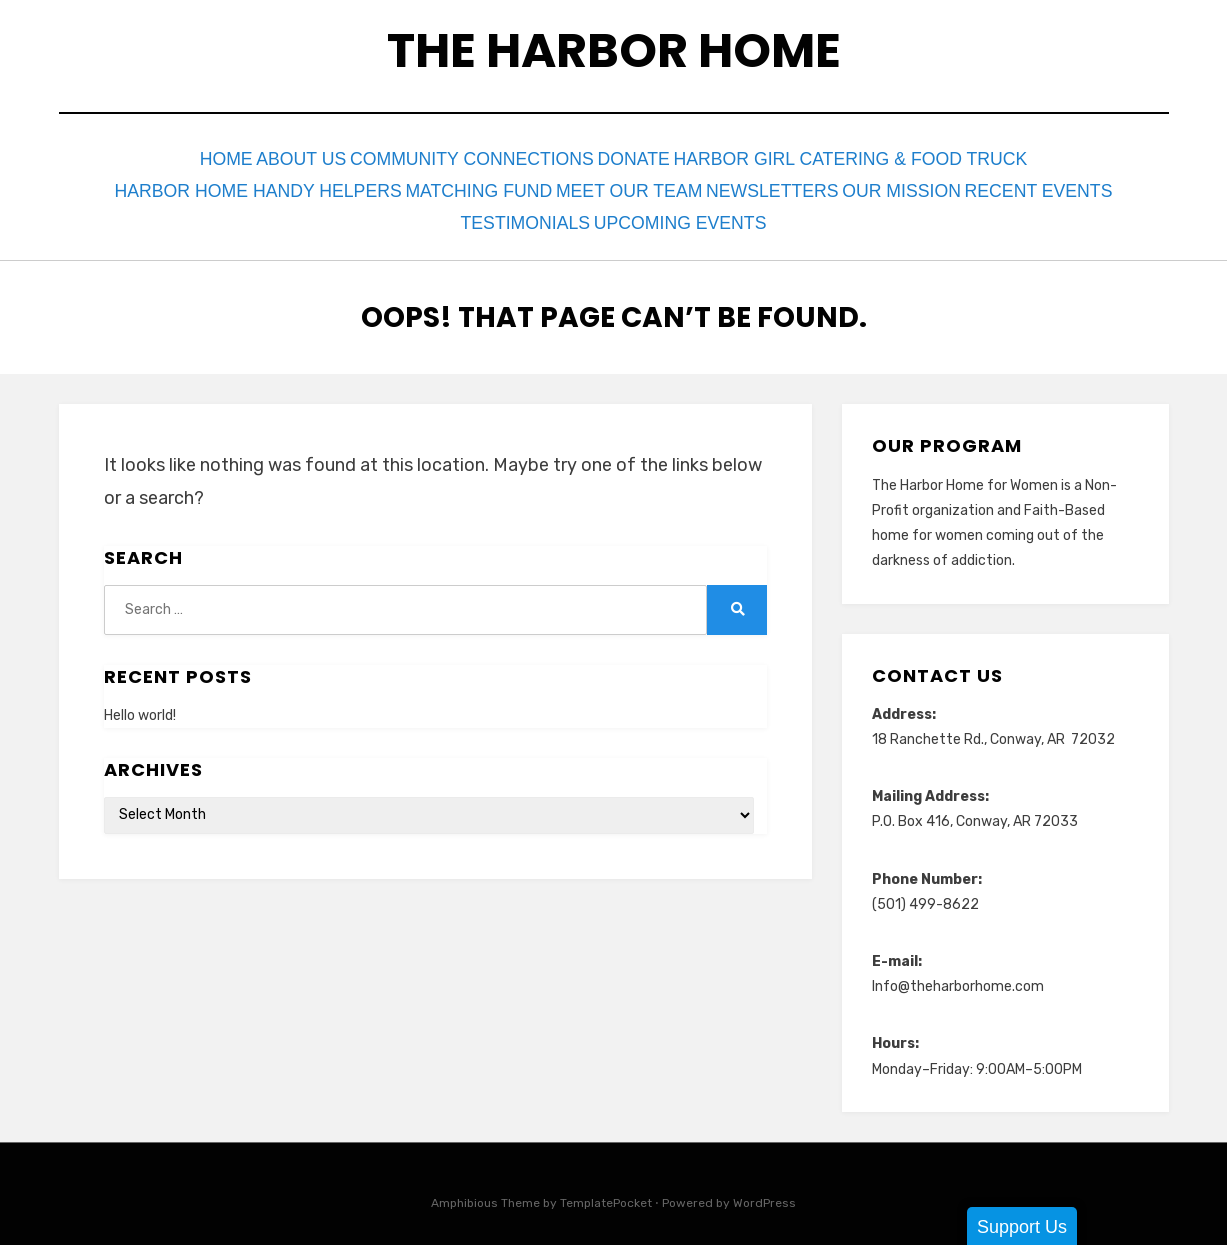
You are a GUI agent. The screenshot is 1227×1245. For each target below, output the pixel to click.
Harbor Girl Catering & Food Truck (885, 157)
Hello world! (140, 701)
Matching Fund (453, 184)
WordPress (764, 1188)
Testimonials (521, 211)
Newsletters (765, 184)
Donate (666, 157)
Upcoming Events (688, 211)
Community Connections (490, 157)
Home (211, 157)
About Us (307, 157)
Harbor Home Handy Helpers (233, 184)
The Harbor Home (614, 50)
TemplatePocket (606, 1188)
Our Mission (906, 184)
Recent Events (1053, 184)
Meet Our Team (615, 184)
